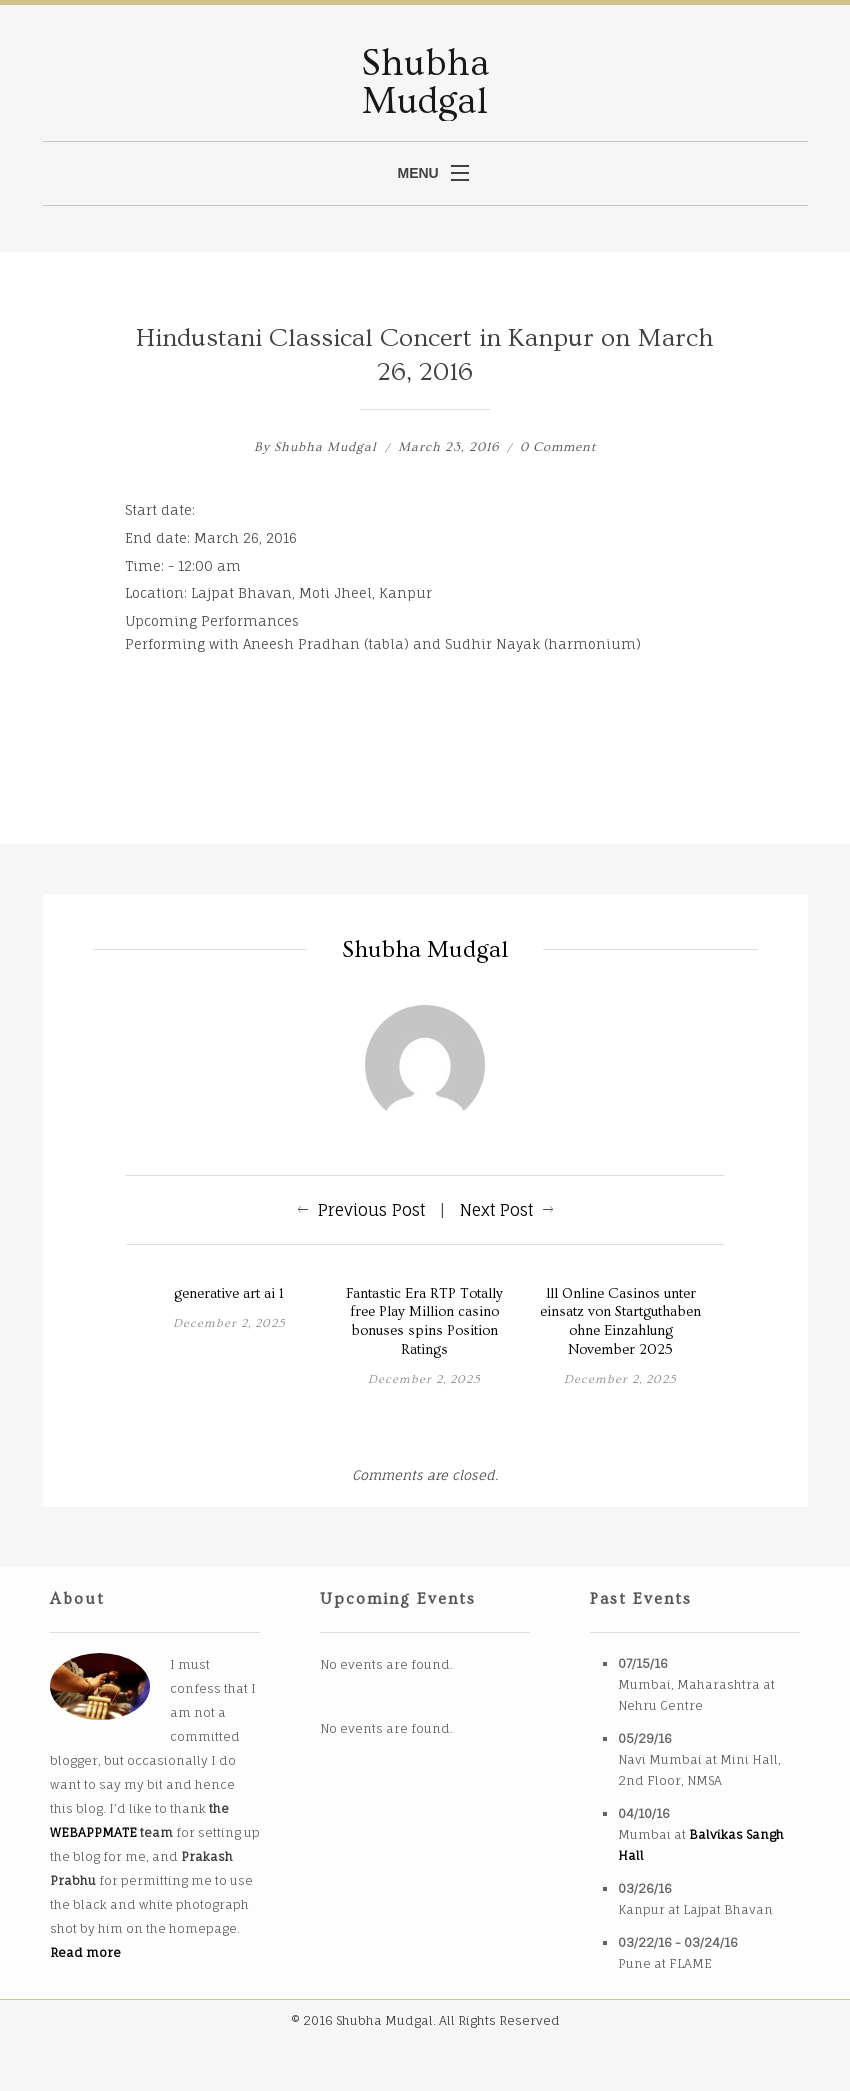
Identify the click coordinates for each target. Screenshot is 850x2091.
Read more (85, 1952)
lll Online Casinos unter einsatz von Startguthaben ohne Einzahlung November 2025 (620, 1322)
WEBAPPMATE (93, 1832)
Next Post (496, 1210)
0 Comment (558, 447)
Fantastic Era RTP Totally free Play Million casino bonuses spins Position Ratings (424, 1322)
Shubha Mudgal (325, 447)
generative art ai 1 (229, 1294)
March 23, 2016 (450, 447)
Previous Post (371, 1210)
